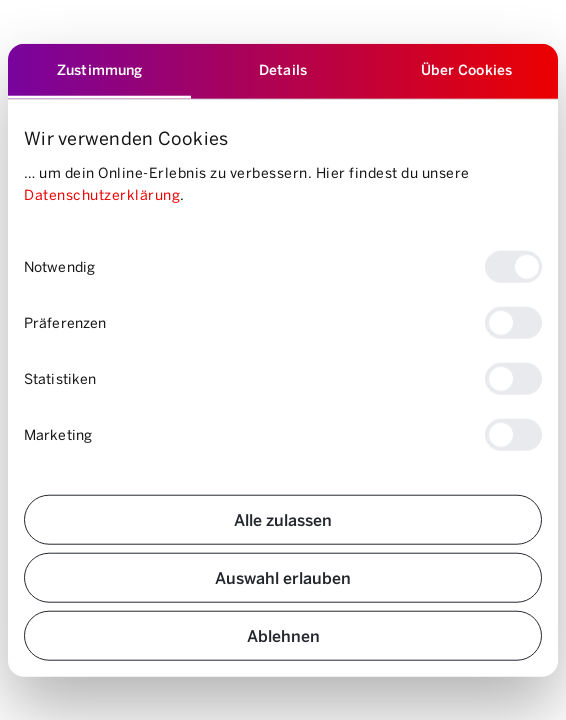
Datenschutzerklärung (102, 194)
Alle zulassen (283, 518)
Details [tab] (283, 69)
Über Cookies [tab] (466, 69)
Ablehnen (283, 634)
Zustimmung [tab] (99, 69)
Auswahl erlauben (283, 576)
